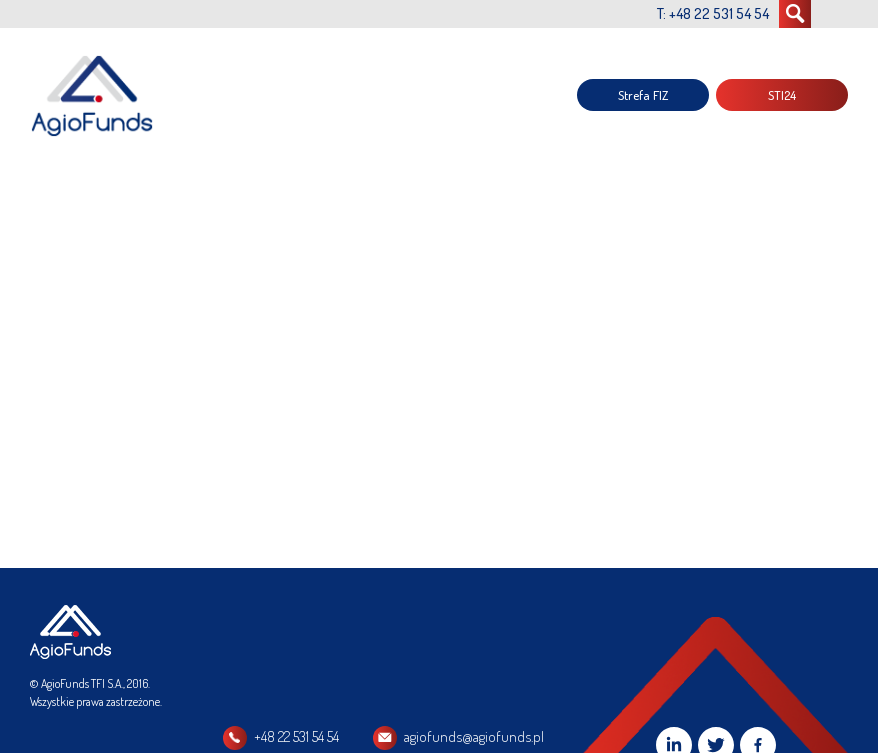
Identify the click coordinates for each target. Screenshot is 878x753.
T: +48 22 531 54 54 (713, 13)
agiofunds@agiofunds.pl (474, 736)
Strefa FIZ (643, 95)
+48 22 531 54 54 (296, 736)
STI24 (782, 95)
